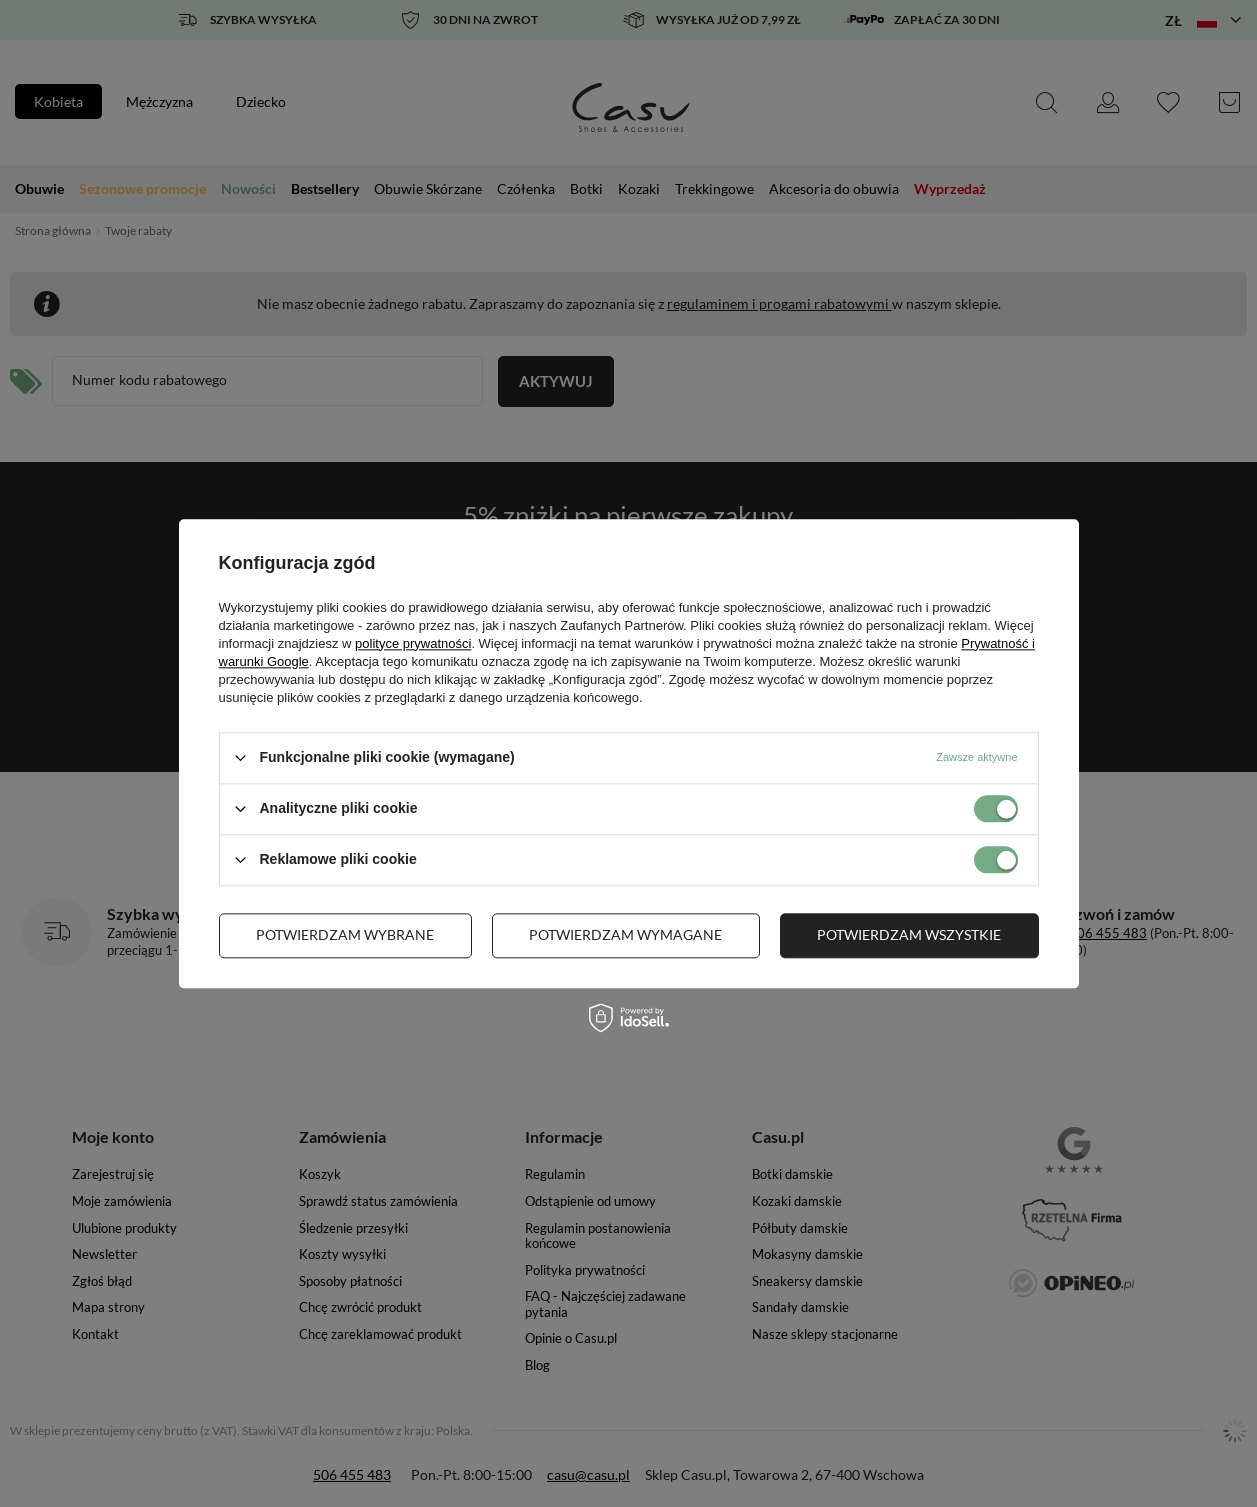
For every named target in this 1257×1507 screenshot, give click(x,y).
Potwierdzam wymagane (625, 934)
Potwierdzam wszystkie (909, 934)
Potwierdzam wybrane (345, 934)
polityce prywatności (413, 643)
